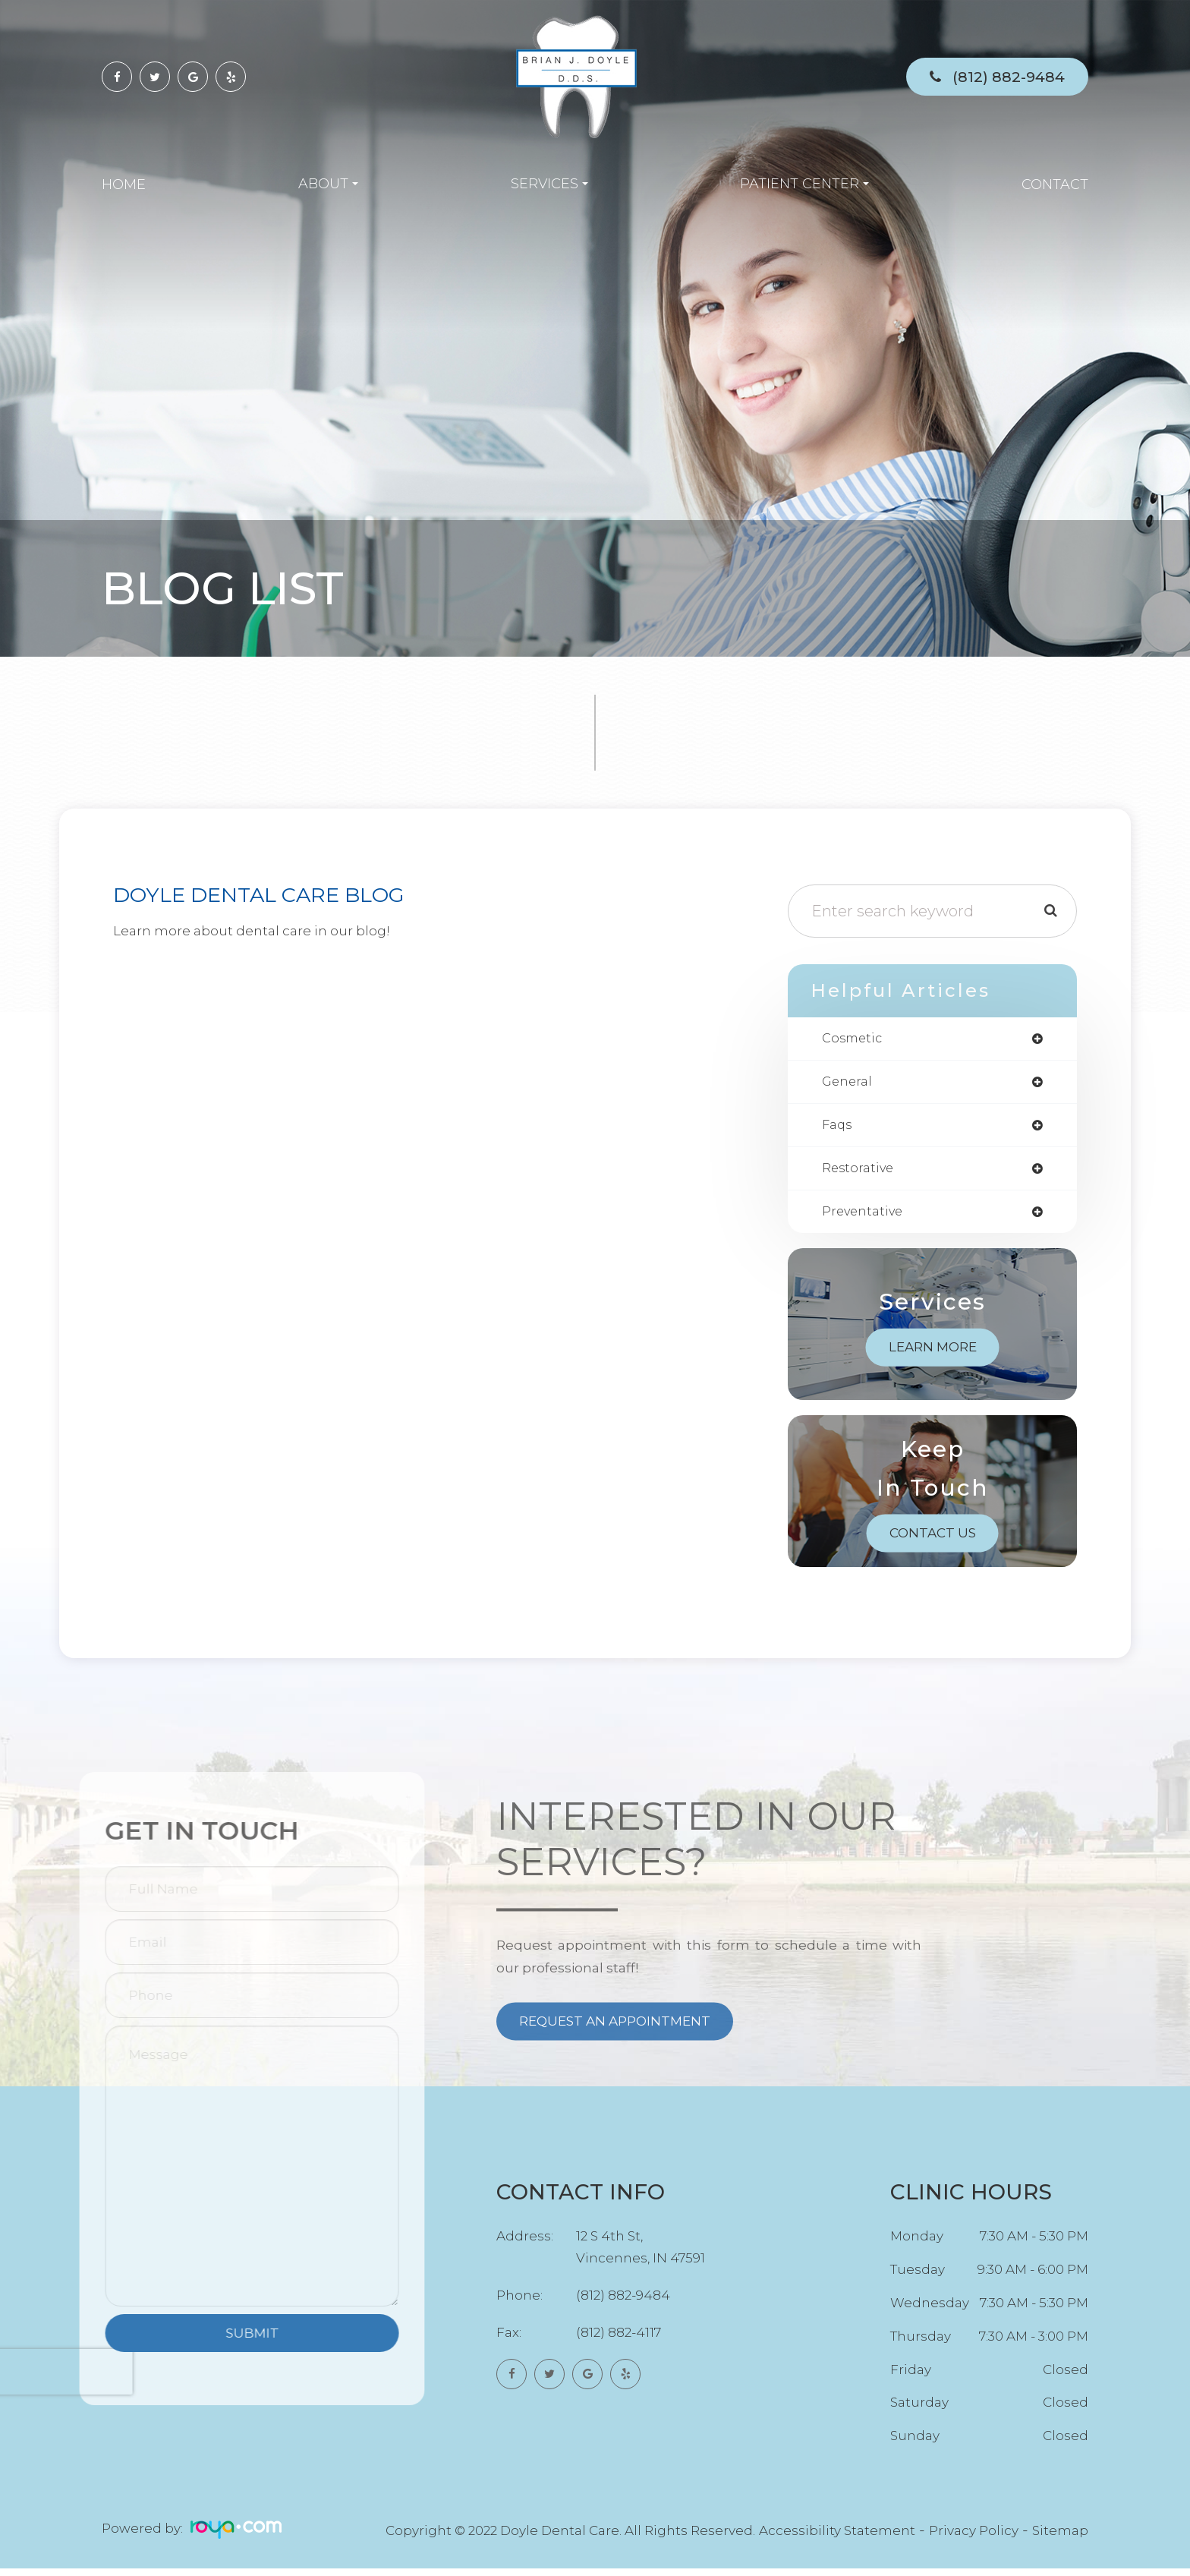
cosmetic (854, 1039)
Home (124, 184)
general (849, 1084)
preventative (866, 1218)
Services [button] (549, 183)
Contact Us (932, 1540)
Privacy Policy (973, 2538)
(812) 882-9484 (1008, 77)
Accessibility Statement (837, 2538)
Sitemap (1060, 2538)
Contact (1055, 184)
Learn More (933, 1354)
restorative (860, 1174)
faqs (838, 1129)
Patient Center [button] (804, 183)
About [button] (328, 183)
